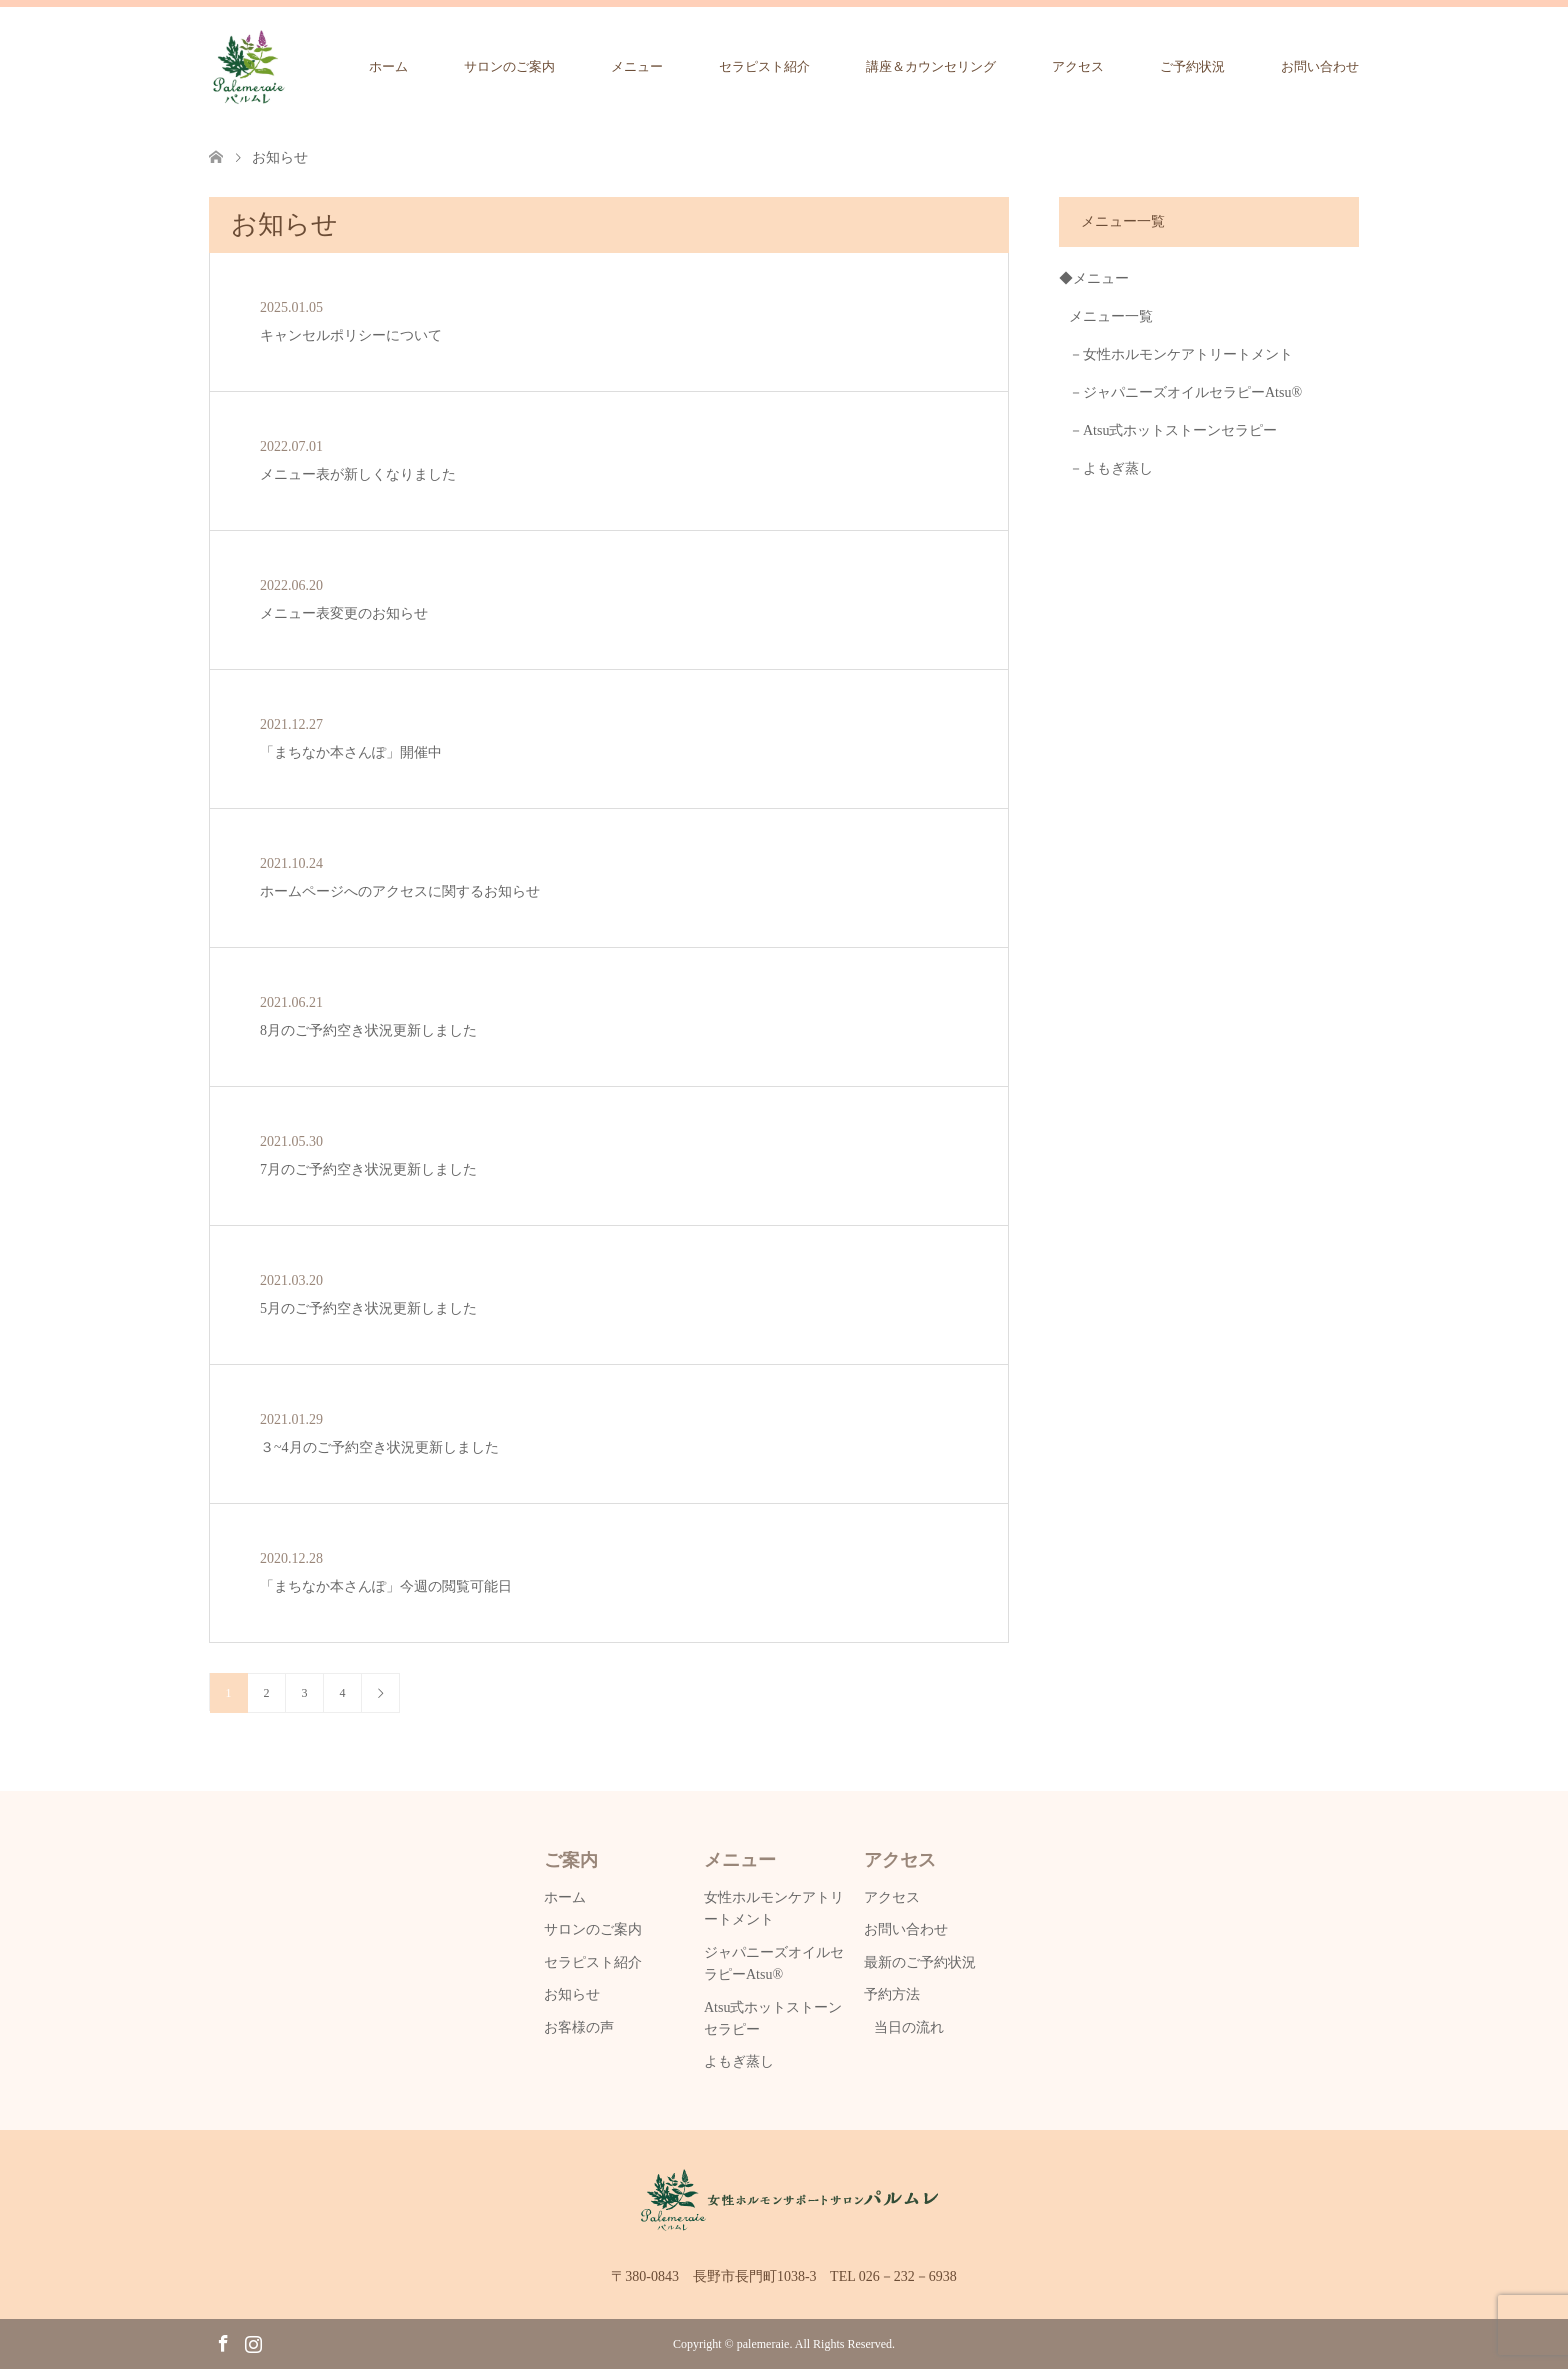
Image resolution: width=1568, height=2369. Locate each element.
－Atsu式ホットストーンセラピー (1173, 430)
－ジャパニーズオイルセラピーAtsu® (1185, 392)
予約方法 (892, 1994)
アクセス (1078, 66)
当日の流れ (909, 2027)
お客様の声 (579, 2027)
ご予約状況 (1192, 66)
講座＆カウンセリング (931, 66)
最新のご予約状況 (920, 1962)
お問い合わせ (1320, 66)
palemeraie (763, 2344)
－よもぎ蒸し (1111, 468)
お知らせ (572, 1994)
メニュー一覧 (1111, 316)
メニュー (637, 66)
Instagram (253, 2342)
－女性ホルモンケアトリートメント (1181, 354)
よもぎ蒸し (739, 2061)
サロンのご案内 (509, 66)
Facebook (223, 2342)
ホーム (388, 66)
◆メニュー (1094, 278)
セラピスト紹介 (764, 66)
